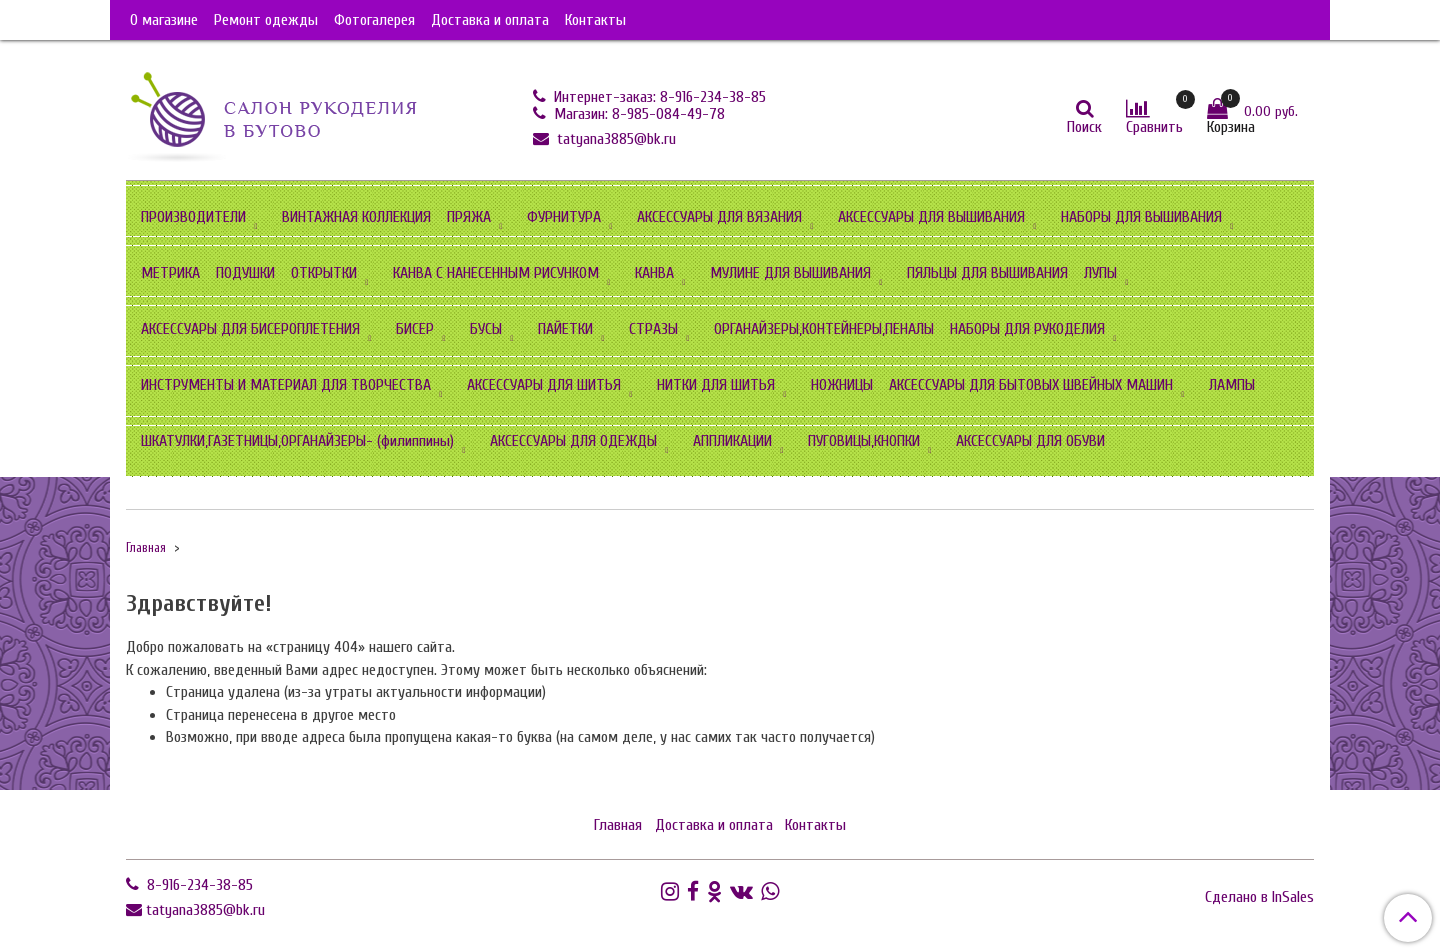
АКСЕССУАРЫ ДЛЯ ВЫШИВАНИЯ (931, 217)
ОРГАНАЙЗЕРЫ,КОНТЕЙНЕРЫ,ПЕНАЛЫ (824, 329)
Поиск (1084, 127)
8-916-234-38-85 (198, 885)
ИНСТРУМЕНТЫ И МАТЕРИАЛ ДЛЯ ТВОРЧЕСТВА (286, 385)
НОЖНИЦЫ (842, 385)
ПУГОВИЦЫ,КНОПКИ (864, 441)
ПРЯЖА (469, 217)
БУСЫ (486, 329)
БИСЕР (415, 329)
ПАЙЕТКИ (565, 329)
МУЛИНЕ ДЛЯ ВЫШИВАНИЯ (790, 273)
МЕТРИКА (170, 273)
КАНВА (654, 273)
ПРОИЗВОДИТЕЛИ (193, 217)
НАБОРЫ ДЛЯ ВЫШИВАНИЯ (1141, 217)
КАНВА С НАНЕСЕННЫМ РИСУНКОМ (496, 273)
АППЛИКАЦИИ (732, 441)
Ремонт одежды (266, 20)
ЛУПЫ (1100, 273)
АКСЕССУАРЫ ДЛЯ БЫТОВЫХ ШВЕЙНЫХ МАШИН (1031, 385)
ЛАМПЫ (1232, 385)
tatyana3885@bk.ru (614, 139)
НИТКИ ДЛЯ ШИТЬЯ (716, 385)
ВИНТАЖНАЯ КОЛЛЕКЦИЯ (356, 217)
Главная (146, 548)
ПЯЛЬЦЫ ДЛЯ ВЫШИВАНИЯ (987, 273)
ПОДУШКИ (245, 273)
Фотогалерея (374, 20)
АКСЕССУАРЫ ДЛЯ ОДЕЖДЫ (573, 441)
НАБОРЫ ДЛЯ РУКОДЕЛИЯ (1027, 329)
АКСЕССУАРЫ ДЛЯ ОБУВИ (1030, 441)
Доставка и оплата (490, 20)
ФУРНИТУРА (564, 217)
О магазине (164, 20)
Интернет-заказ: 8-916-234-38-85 (658, 97)
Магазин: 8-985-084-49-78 (637, 114)
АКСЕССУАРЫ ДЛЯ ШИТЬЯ (544, 385)
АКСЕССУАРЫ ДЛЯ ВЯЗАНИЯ (719, 217)
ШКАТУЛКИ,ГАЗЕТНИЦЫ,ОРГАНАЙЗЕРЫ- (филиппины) (297, 441)
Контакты (595, 20)
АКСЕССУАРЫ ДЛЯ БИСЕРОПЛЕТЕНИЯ (250, 329)
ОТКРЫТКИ (324, 273)
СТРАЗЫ (653, 329)
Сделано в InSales (1259, 897)
